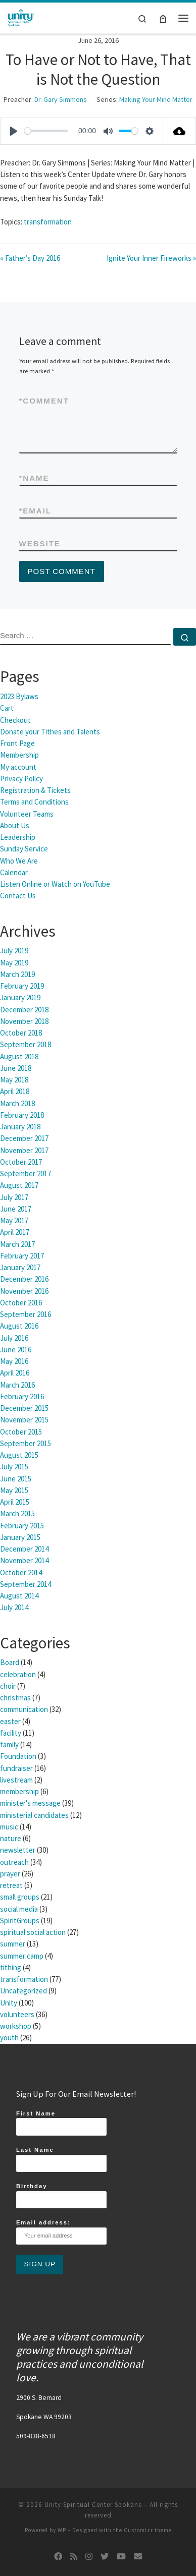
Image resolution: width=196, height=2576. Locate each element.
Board (9, 1662)
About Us (14, 825)
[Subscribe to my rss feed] (73, 2556)
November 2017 (24, 1150)
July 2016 (14, 1338)
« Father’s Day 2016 (30, 258)
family (9, 1744)
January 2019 (20, 997)
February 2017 (22, 1256)
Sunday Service (24, 848)
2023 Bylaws (19, 696)
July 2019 (14, 950)
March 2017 (17, 1244)
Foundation (18, 1756)
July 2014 (14, 1607)
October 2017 (21, 1162)
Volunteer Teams (27, 814)
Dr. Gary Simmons (60, 99)
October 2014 (21, 1572)
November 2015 (24, 1419)
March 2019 (17, 974)
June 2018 (15, 1068)
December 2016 (24, 1279)
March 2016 (17, 1385)
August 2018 (19, 1056)
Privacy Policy (21, 778)
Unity (8, 2003)
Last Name (61, 2159)
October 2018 (21, 1033)
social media (19, 1909)
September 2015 (25, 1443)
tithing (10, 1967)
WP (62, 2530)
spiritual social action (33, 1932)
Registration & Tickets (35, 790)
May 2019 (14, 962)
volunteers (17, 2014)
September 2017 (25, 1173)
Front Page (17, 743)
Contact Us (18, 895)
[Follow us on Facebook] (58, 2556)
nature (10, 1838)
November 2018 (24, 1021)
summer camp (21, 1956)
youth (9, 2037)
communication (24, 1709)
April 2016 (14, 1373)
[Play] (14, 131)
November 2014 (24, 1560)
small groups (19, 1897)
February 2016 (22, 1396)
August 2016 (19, 1326)
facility (10, 1733)
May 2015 (14, 1490)
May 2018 (14, 1079)
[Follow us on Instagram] (88, 2556)
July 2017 (14, 1197)
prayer (10, 1873)
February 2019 (22, 986)
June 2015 (15, 1478)
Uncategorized (23, 1990)
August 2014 (19, 1595)
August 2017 (19, 1185)
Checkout (15, 720)
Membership (19, 755)
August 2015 (19, 1455)
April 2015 (14, 1502)
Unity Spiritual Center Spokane (93, 2504)
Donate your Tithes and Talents (50, 731)
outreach (14, 1862)
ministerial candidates (34, 1815)
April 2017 (14, 1232)
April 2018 (14, 1091)
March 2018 (17, 1103)
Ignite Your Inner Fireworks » (151, 258)
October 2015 (21, 1432)
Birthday (61, 2195)
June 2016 (15, 1349)
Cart (7, 708)
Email (35, 511)
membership (19, 1791)
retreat (11, 1885)
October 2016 (21, 1302)
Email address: (61, 2232)
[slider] (46, 131)
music (9, 1826)
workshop (15, 2026)
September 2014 (25, 1584)
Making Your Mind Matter (155, 99)
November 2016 (24, 1291)
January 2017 (20, 1267)
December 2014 (24, 1549)
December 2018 (24, 1009)
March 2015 (17, 1513)
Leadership (17, 837)
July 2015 (14, 1466)
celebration (18, 1674)
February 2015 (22, 1525)
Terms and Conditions (34, 802)
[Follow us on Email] (138, 2556)
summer (12, 1944)
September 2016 (25, 1314)
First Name (61, 2123)
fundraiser (16, 1768)
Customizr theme (148, 2530)
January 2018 (20, 1126)
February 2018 (22, 1115)
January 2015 (20, 1537)
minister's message (30, 1803)
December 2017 (24, 1138)
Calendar (14, 872)
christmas (15, 1697)
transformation (48, 221)
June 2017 (15, 1209)
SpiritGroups (19, 1920)
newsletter (17, 1850)
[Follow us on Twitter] (105, 2556)
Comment (44, 401)
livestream (16, 1780)
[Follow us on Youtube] (121, 2556)
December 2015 (24, 1408)
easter (10, 1721)
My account (18, 767)
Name (34, 478)
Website (40, 543)
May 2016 (14, 1361)
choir (8, 1686)
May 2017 (14, 1220)
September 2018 (25, 1044)
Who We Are (19, 861)
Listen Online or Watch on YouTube (55, 884)
